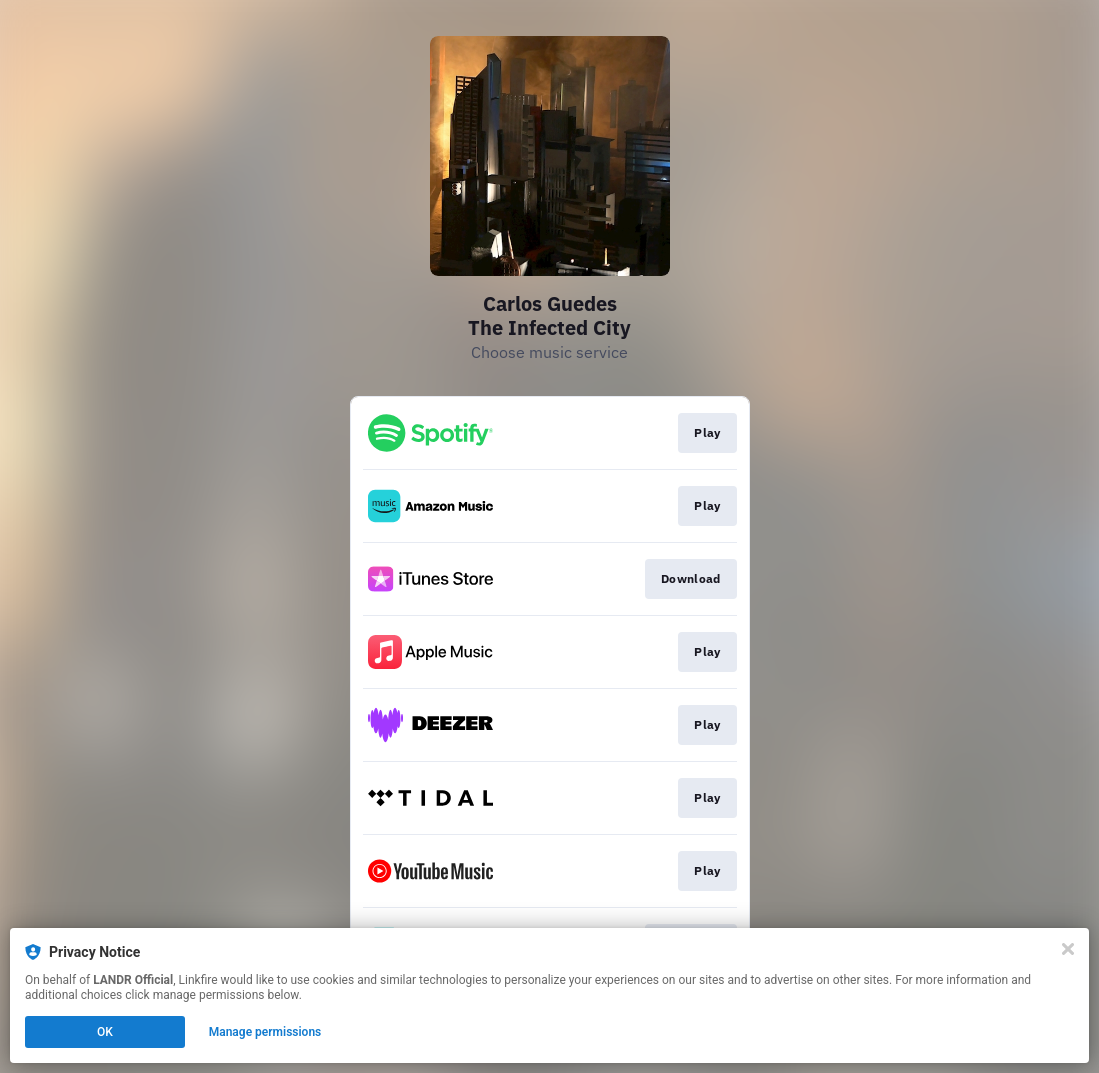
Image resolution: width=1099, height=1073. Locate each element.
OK (105, 1032)
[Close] (1068, 949)
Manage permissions (265, 1032)
